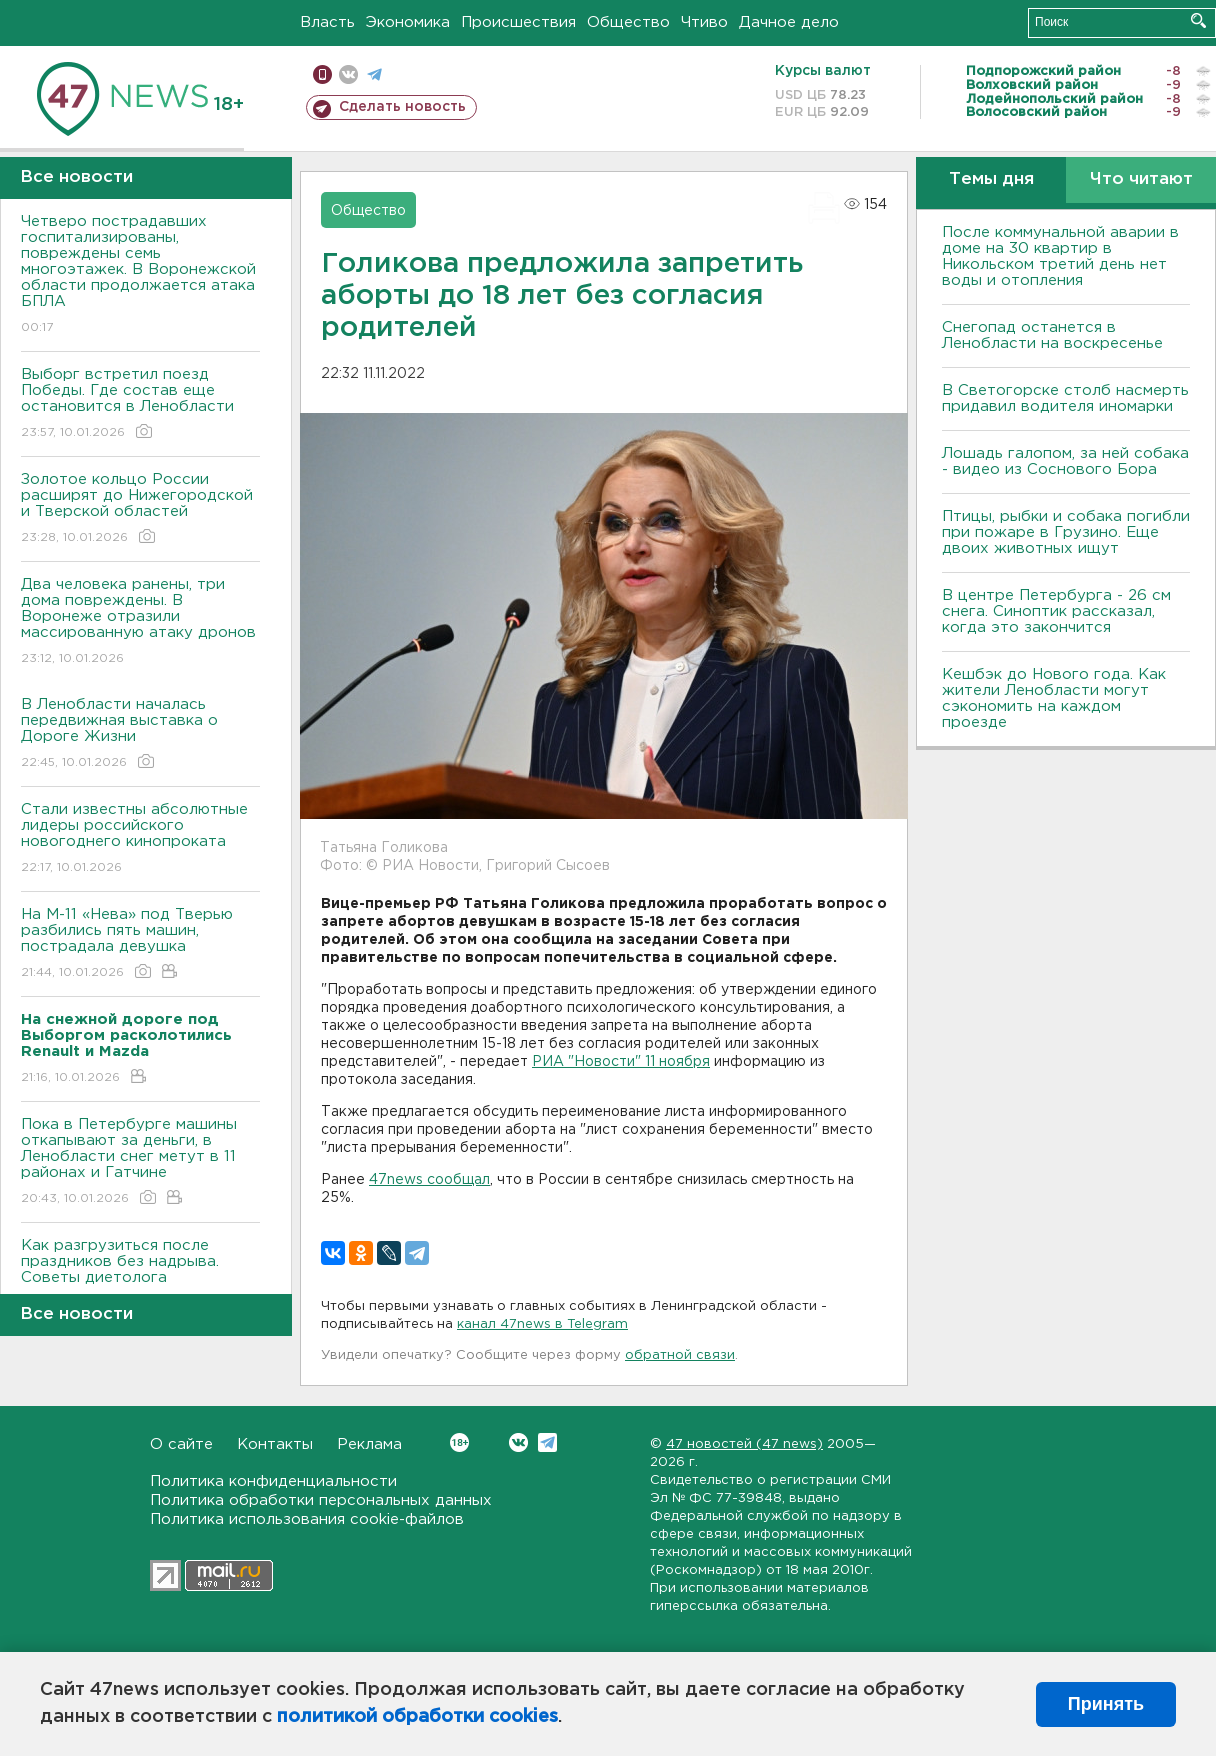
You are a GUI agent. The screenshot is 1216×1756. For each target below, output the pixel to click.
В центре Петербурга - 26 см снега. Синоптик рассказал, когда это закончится (1056, 611)
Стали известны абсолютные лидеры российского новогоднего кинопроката (140, 839)
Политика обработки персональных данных (321, 1500)
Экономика (408, 22)
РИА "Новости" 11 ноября (621, 1062)
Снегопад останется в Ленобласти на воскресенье (1052, 335)
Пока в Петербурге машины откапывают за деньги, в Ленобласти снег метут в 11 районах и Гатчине (140, 1162)
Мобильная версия (322, 74)
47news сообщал (429, 1180)
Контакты (275, 1444)
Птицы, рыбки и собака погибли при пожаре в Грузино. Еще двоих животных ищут (1066, 532)
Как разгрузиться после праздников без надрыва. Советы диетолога (140, 1275)
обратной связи (680, 1355)
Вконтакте (459, 1442)
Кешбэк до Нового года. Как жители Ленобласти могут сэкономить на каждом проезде (1054, 698)
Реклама (369, 1444)
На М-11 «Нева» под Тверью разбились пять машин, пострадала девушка (140, 944)
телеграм (374, 74)
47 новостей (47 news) (744, 1444)
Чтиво (704, 22)
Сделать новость (402, 107)
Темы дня (991, 179)
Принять (1106, 1704)
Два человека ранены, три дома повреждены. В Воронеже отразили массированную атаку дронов (140, 622)
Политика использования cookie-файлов (307, 1519)
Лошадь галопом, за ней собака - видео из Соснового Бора (1065, 461)
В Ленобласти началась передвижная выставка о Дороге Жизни (140, 734)
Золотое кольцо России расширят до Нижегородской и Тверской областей (140, 509)
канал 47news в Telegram (542, 1324)
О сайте (181, 1444)
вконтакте (348, 74)
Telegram (547, 1442)
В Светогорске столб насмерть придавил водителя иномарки (1065, 398)
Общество (628, 22)
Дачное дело (789, 22)
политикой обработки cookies (417, 1717)
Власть (327, 22)
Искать (1198, 20)
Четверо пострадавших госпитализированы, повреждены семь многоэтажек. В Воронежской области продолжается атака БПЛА (140, 275)
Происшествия (518, 22)
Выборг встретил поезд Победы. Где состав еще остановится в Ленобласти (140, 404)
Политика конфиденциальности (273, 1481)
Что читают (1141, 179)
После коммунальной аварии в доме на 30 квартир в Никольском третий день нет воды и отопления (1060, 256)
